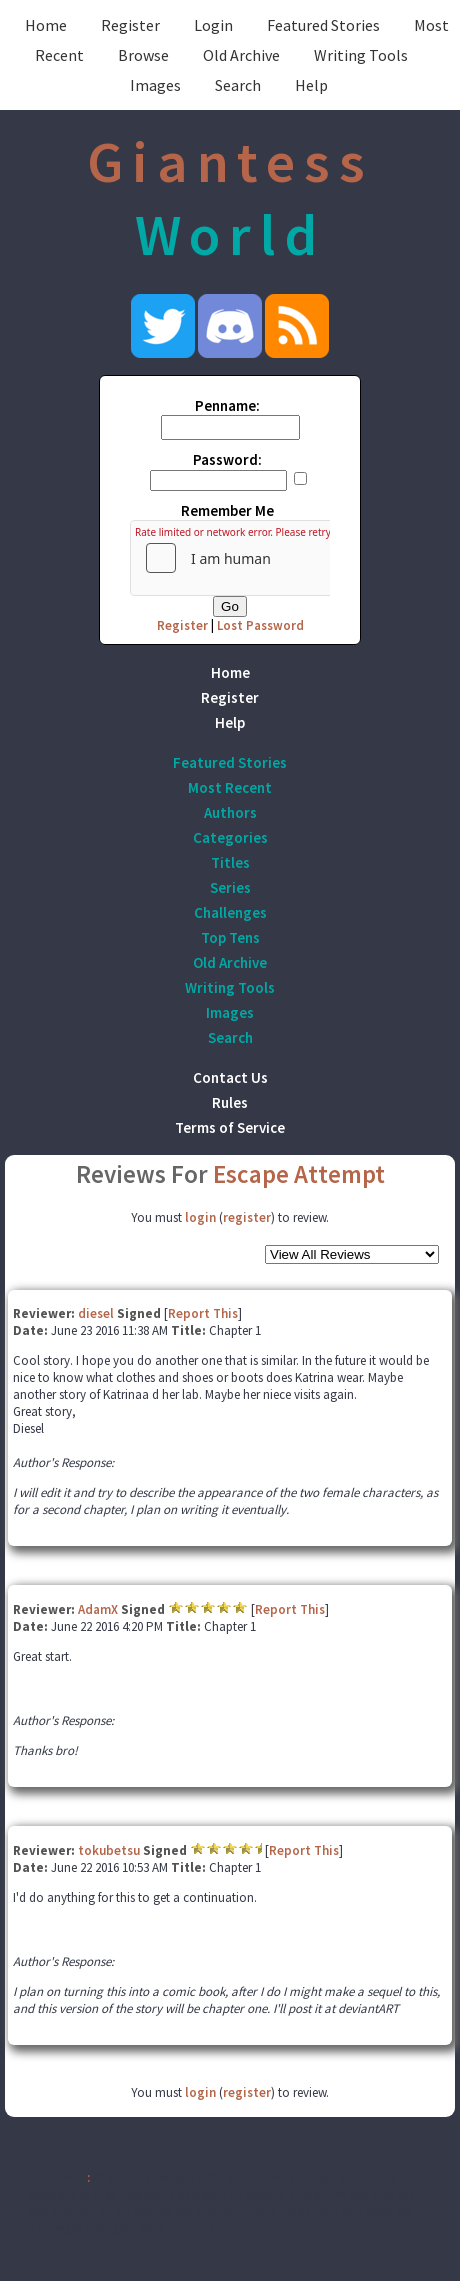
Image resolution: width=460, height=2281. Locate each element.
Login (213, 25)
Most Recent (230, 787)
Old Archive (241, 55)
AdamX (98, 1609)
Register (130, 25)
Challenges (230, 912)
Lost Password (260, 625)
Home (46, 25)
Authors (230, 812)
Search (238, 85)
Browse (143, 55)
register (247, 1217)
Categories (230, 837)
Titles (230, 862)
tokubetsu (109, 1850)
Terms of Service (230, 1127)
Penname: (227, 405)
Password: (227, 459)
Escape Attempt (299, 1174)
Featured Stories (323, 25)
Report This (203, 1313)
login (200, 1217)
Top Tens (230, 937)
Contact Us (230, 1077)
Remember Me (227, 510)
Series (230, 887)
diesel (96, 1313)
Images (155, 85)
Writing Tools (361, 55)
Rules (230, 1102)
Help (311, 85)
